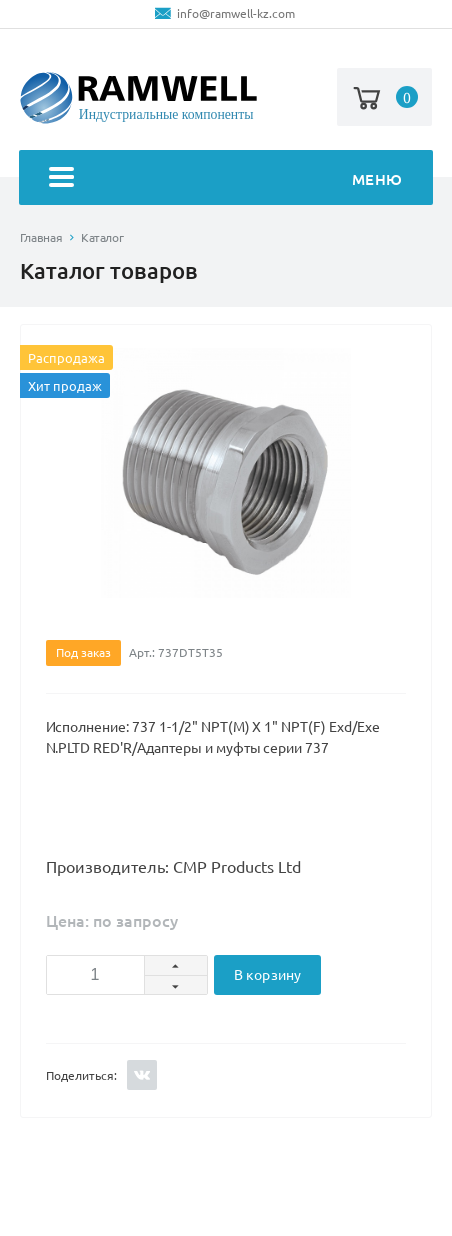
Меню (226, 179)
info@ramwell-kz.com (236, 13)
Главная (41, 237)
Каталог (102, 237)
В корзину (267, 975)
